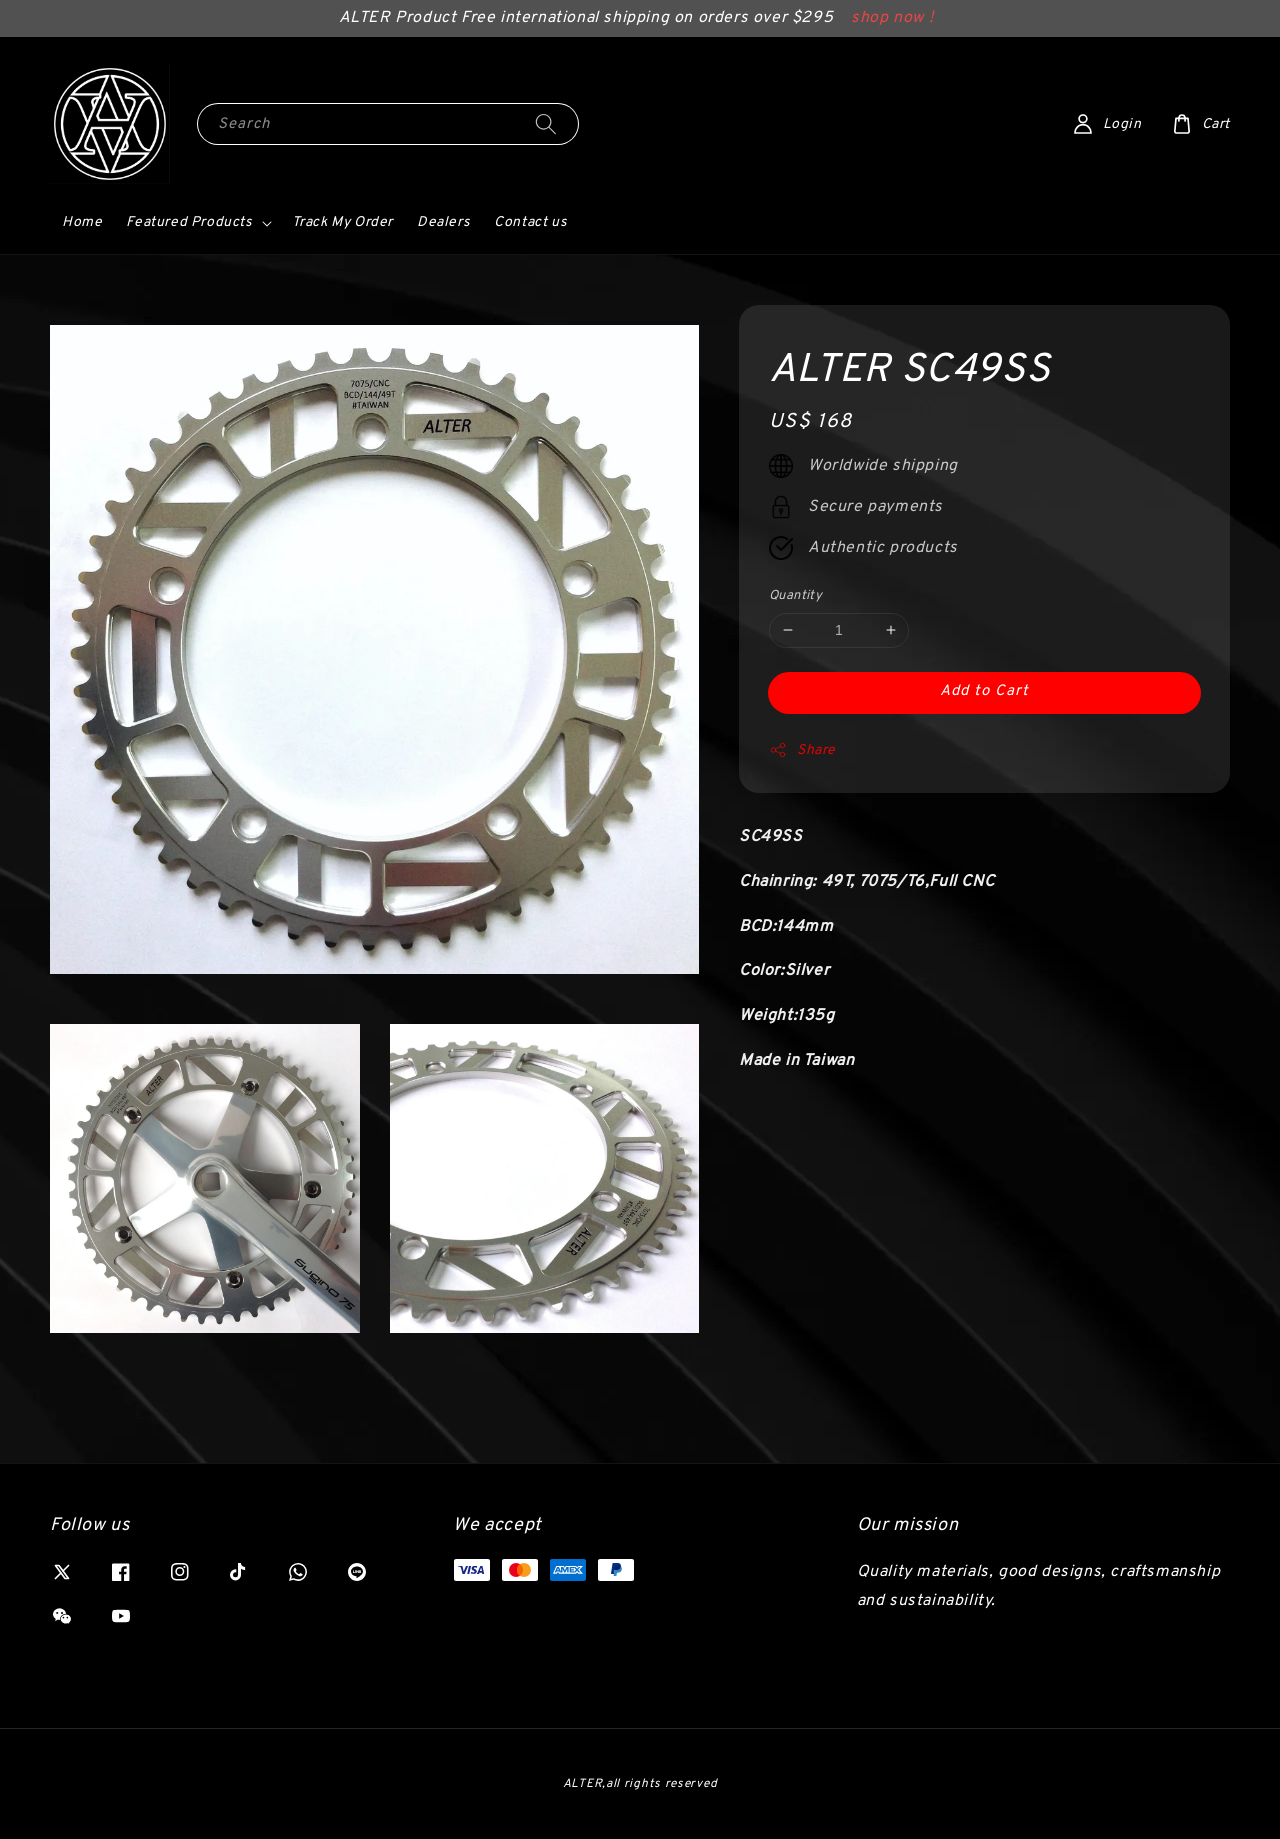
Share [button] (802, 750)
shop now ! (892, 18)
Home (82, 222)
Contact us (530, 222)
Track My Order (342, 222)
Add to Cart (984, 691)
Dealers (443, 222)
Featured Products (189, 222)
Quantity (795, 596)
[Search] (546, 123)
